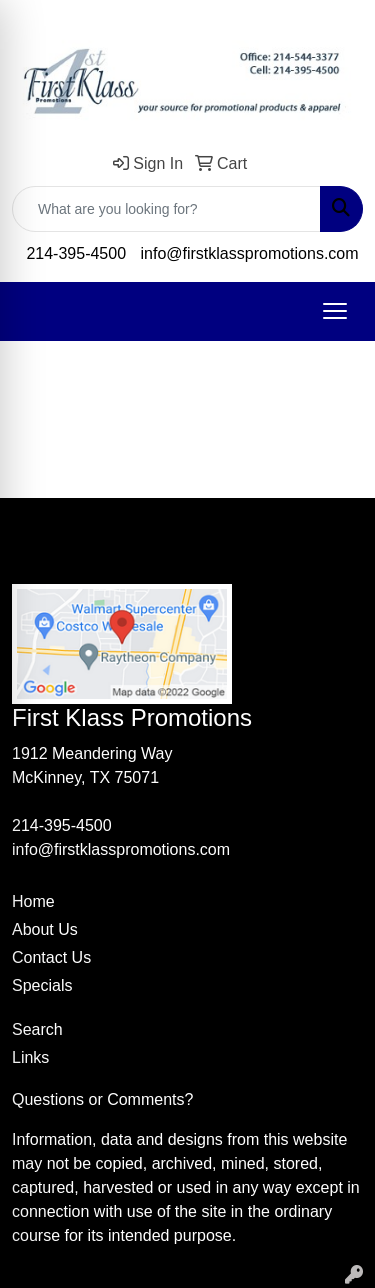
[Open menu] (335, 311)
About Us (45, 929)
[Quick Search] (166, 209)
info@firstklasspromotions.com (250, 253)
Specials (42, 985)
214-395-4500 (76, 253)
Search (37, 1029)
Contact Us (51, 957)
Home (33, 901)
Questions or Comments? (102, 1099)
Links (30, 1057)
